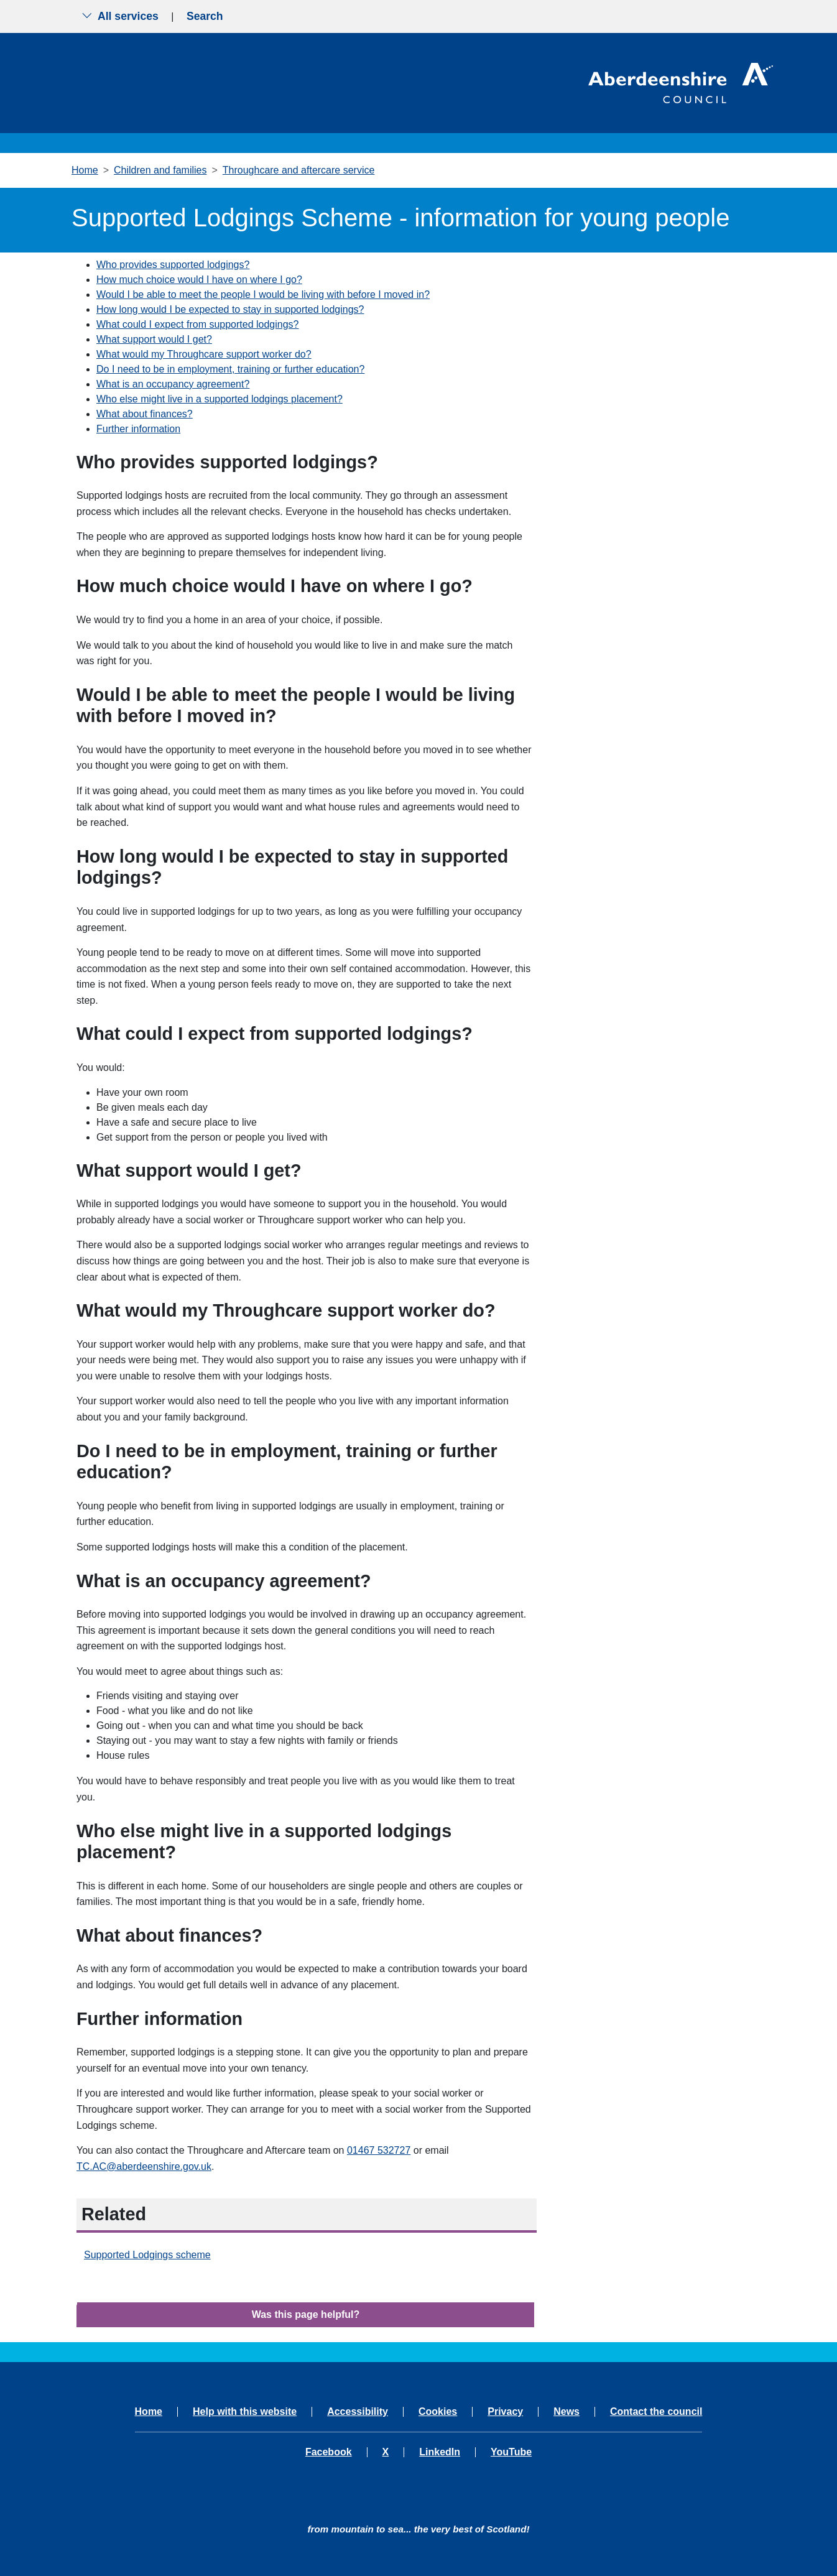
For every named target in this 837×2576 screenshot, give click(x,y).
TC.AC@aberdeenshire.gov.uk (143, 2166)
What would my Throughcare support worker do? (204, 354)
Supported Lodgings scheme (147, 2254)
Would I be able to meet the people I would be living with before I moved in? (263, 294)
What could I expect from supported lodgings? (197, 324)
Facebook (328, 2452)
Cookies (437, 2412)
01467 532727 (378, 2150)
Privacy (505, 2412)
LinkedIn (439, 2452)
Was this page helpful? (306, 2314)
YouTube (511, 2452)
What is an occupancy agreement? (172, 384)
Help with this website (245, 2412)
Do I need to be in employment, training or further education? (230, 369)
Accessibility (357, 2412)
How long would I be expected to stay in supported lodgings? (230, 309)
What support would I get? (154, 339)
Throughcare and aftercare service (299, 170)
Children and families (160, 170)
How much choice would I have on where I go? (199, 279)
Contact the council (656, 2412)
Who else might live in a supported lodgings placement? (219, 399)
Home (85, 170)
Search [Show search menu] (205, 16)
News (566, 2412)
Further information (138, 429)
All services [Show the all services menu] (120, 16)
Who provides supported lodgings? (172, 264)
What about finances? (144, 414)
